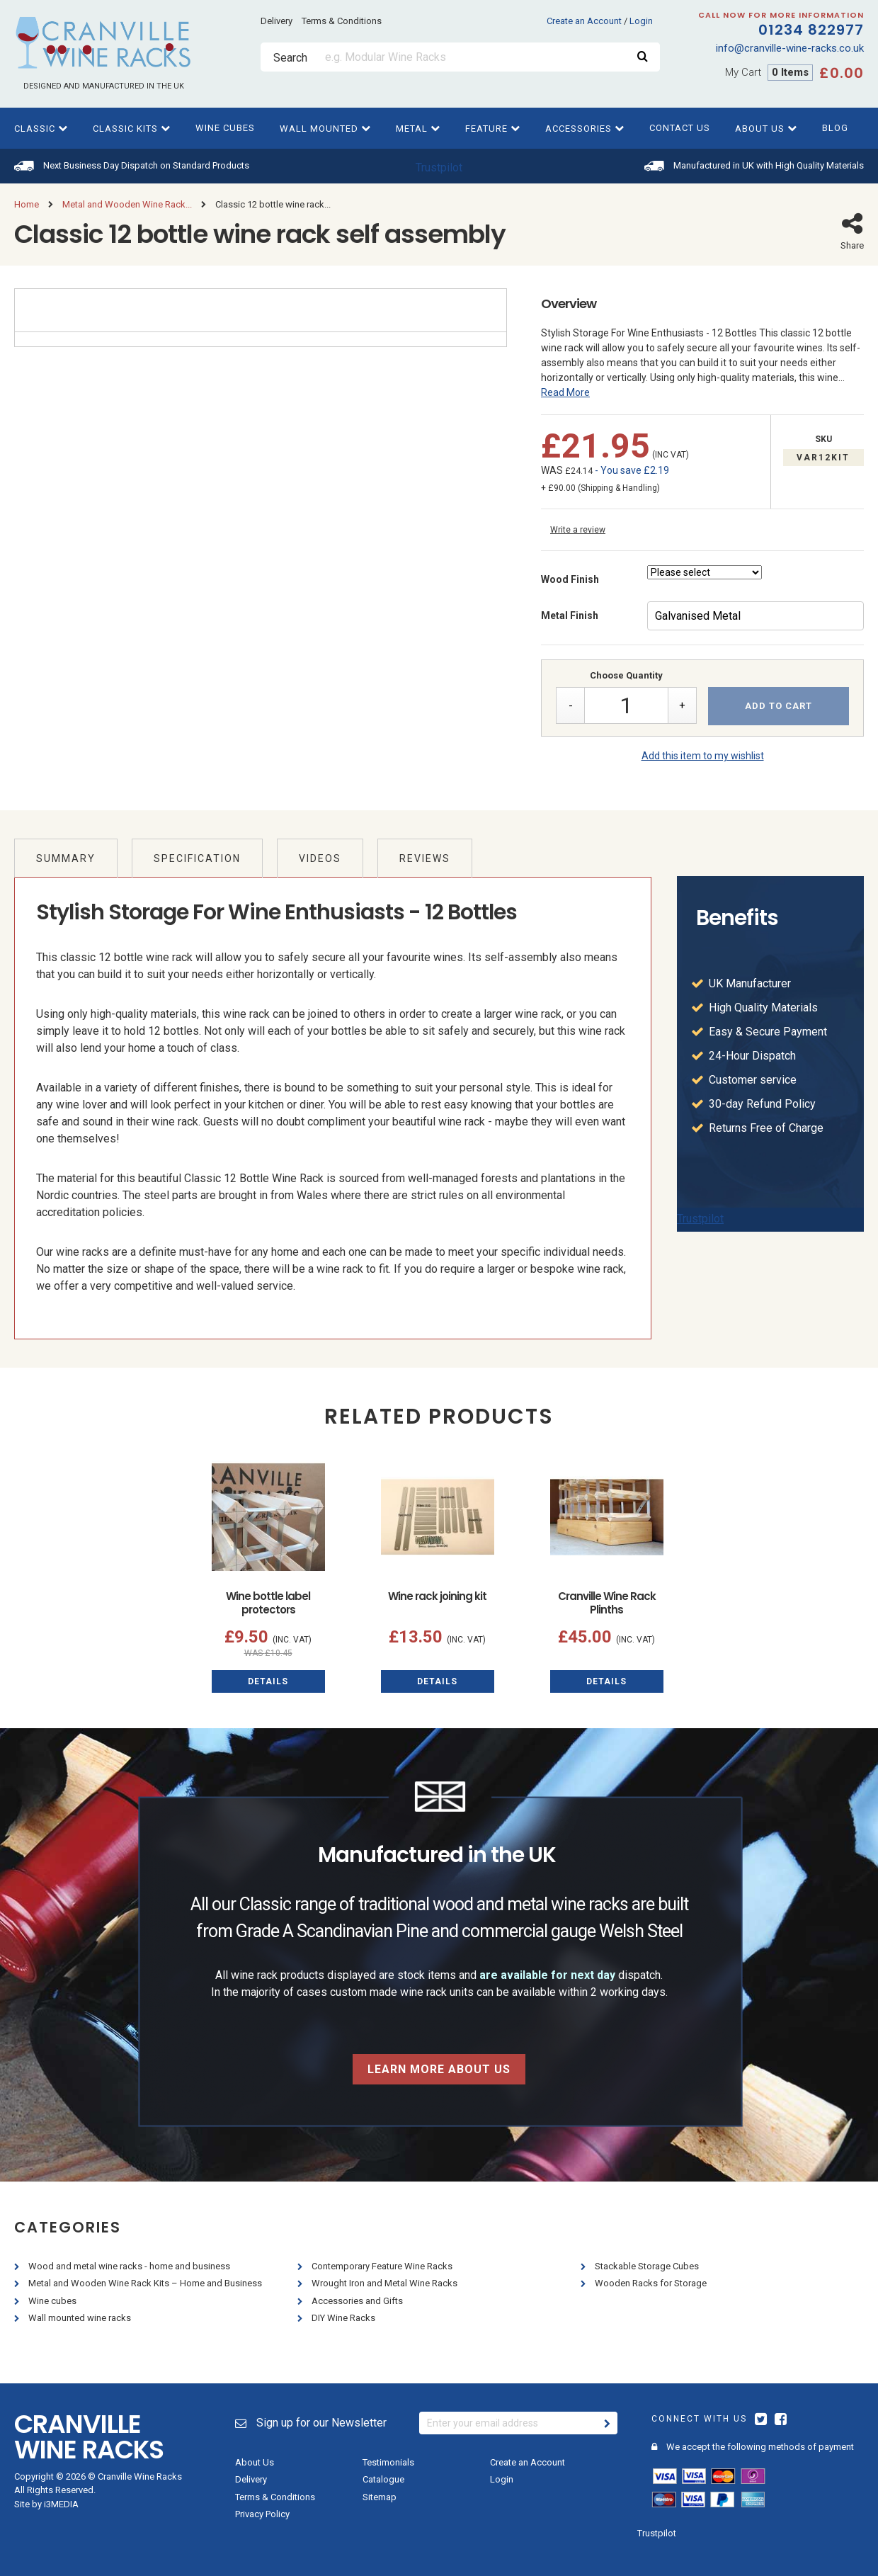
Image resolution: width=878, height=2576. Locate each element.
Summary (66, 858)
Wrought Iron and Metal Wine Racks (386, 2283)
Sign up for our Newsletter (311, 2423)
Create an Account (584, 21)
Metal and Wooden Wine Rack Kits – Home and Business (146, 2283)
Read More (565, 392)
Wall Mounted (325, 128)
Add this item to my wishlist (703, 755)
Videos (320, 858)
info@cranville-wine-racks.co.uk (790, 48)
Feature (492, 128)
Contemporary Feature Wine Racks (383, 2266)
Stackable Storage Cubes (648, 2266)
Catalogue (383, 2479)
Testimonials (388, 2462)
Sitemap (380, 2497)
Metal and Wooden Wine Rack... (127, 204)
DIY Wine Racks (344, 2318)
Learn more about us (439, 2069)
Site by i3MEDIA (46, 2504)
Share (852, 230)
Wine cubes (225, 128)
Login (641, 21)
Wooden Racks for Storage (652, 2283)
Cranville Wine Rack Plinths (607, 1603)
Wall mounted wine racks (80, 2318)
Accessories (585, 128)
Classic (41, 128)
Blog (835, 128)
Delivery (276, 21)
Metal (418, 128)
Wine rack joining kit (437, 1596)
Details (268, 1681)
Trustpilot (439, 167)
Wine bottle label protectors (268, 1603)
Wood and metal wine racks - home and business (130, 2266)
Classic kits (132, 128)
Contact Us (679, 128)
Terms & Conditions (342, 21)
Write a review (577, 530)
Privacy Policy (262, 2514)
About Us (766, 128)
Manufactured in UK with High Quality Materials (768, 165)
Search (290, 58)
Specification (197, 858)
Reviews (424, 858)
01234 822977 (762, 25)
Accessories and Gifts (358, 2301)
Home (26, 204)
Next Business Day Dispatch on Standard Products (146, 165)
